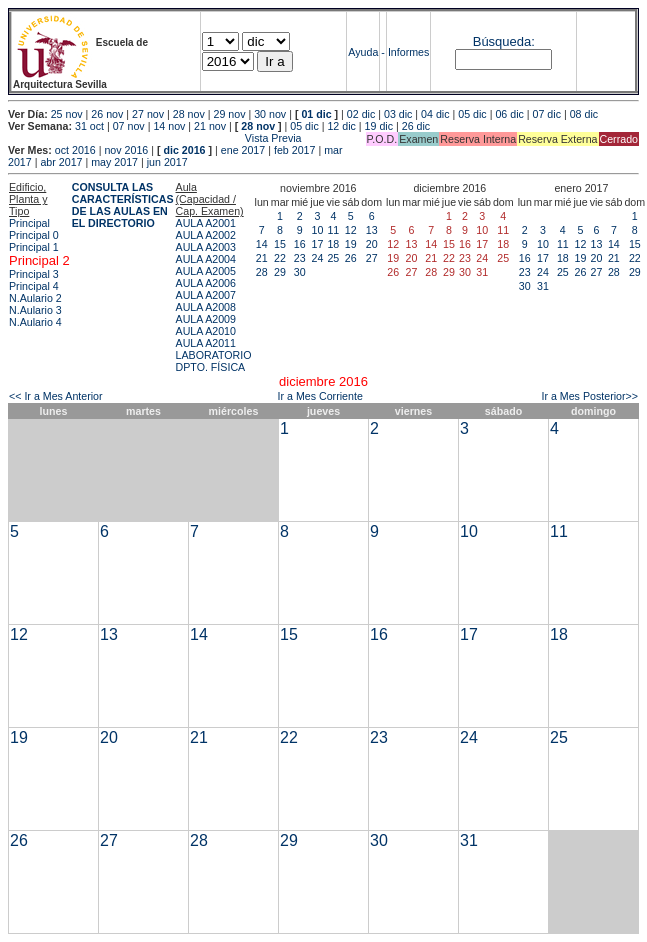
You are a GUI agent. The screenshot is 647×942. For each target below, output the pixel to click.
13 (372, 230)
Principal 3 (34, 274)
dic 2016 (184, 150)
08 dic (584, 114)
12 (351, 230)
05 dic (472, 114)
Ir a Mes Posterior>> (589, 396)
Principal (29, 223)
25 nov (67, 114)
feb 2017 (294, 150)
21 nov (210, 126)
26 (351, 258)
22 (280, 258)
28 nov (189, 114)
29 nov (229, 114)
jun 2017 (167, 162)
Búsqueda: (504, 41)
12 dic (341, 126)
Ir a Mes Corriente (320, 396)
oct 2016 (75, 150)
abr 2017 (61, 162)
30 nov (270, 114)
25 (333, 258)
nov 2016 (126, 150)
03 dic (398, 114)
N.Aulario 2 (35, 298)
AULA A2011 (206, 343)
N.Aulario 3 (35, 310)
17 (317, 244)
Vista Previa (155, 138)
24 (317, 258)
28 (262, 272)
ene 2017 (243, 150)
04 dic (435, 114)
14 (262, 244)
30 (300, 272)
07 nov (129, 126)
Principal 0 (34, 235)
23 (300, 258)
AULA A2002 (206, 235)
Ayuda (363, 52)
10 (317, 230)
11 (333, 230)
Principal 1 (34, 247)
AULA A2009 (206, 319)
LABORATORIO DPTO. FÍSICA (214, 361)
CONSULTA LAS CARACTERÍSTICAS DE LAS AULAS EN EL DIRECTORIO (123, 205)
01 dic (316, 114)
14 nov (169, 126)
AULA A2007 (206, 295)
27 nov (148, 114)
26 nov (107, 114)
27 (372, 258)
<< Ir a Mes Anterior (56, 396)
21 (262, 258)
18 (333, 244)
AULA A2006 (206, 283)
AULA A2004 (206, 259)
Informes (408, 52)
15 (280, 244)
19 (351, 244)
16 (300, 244)
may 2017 (114, 162)
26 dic (416, 126)
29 (280, 272)
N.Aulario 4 (35, 322)
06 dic (509, 114)
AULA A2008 (206, 307)
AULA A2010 (206, 331)
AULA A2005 (206, 271)
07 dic (547, 114)
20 (372, 244)
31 (543, 286)
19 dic (379, 126)
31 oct (89, 126)
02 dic (361, 114)
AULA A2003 (206, 247)
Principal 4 (34, 286)
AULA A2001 (206, 223)
